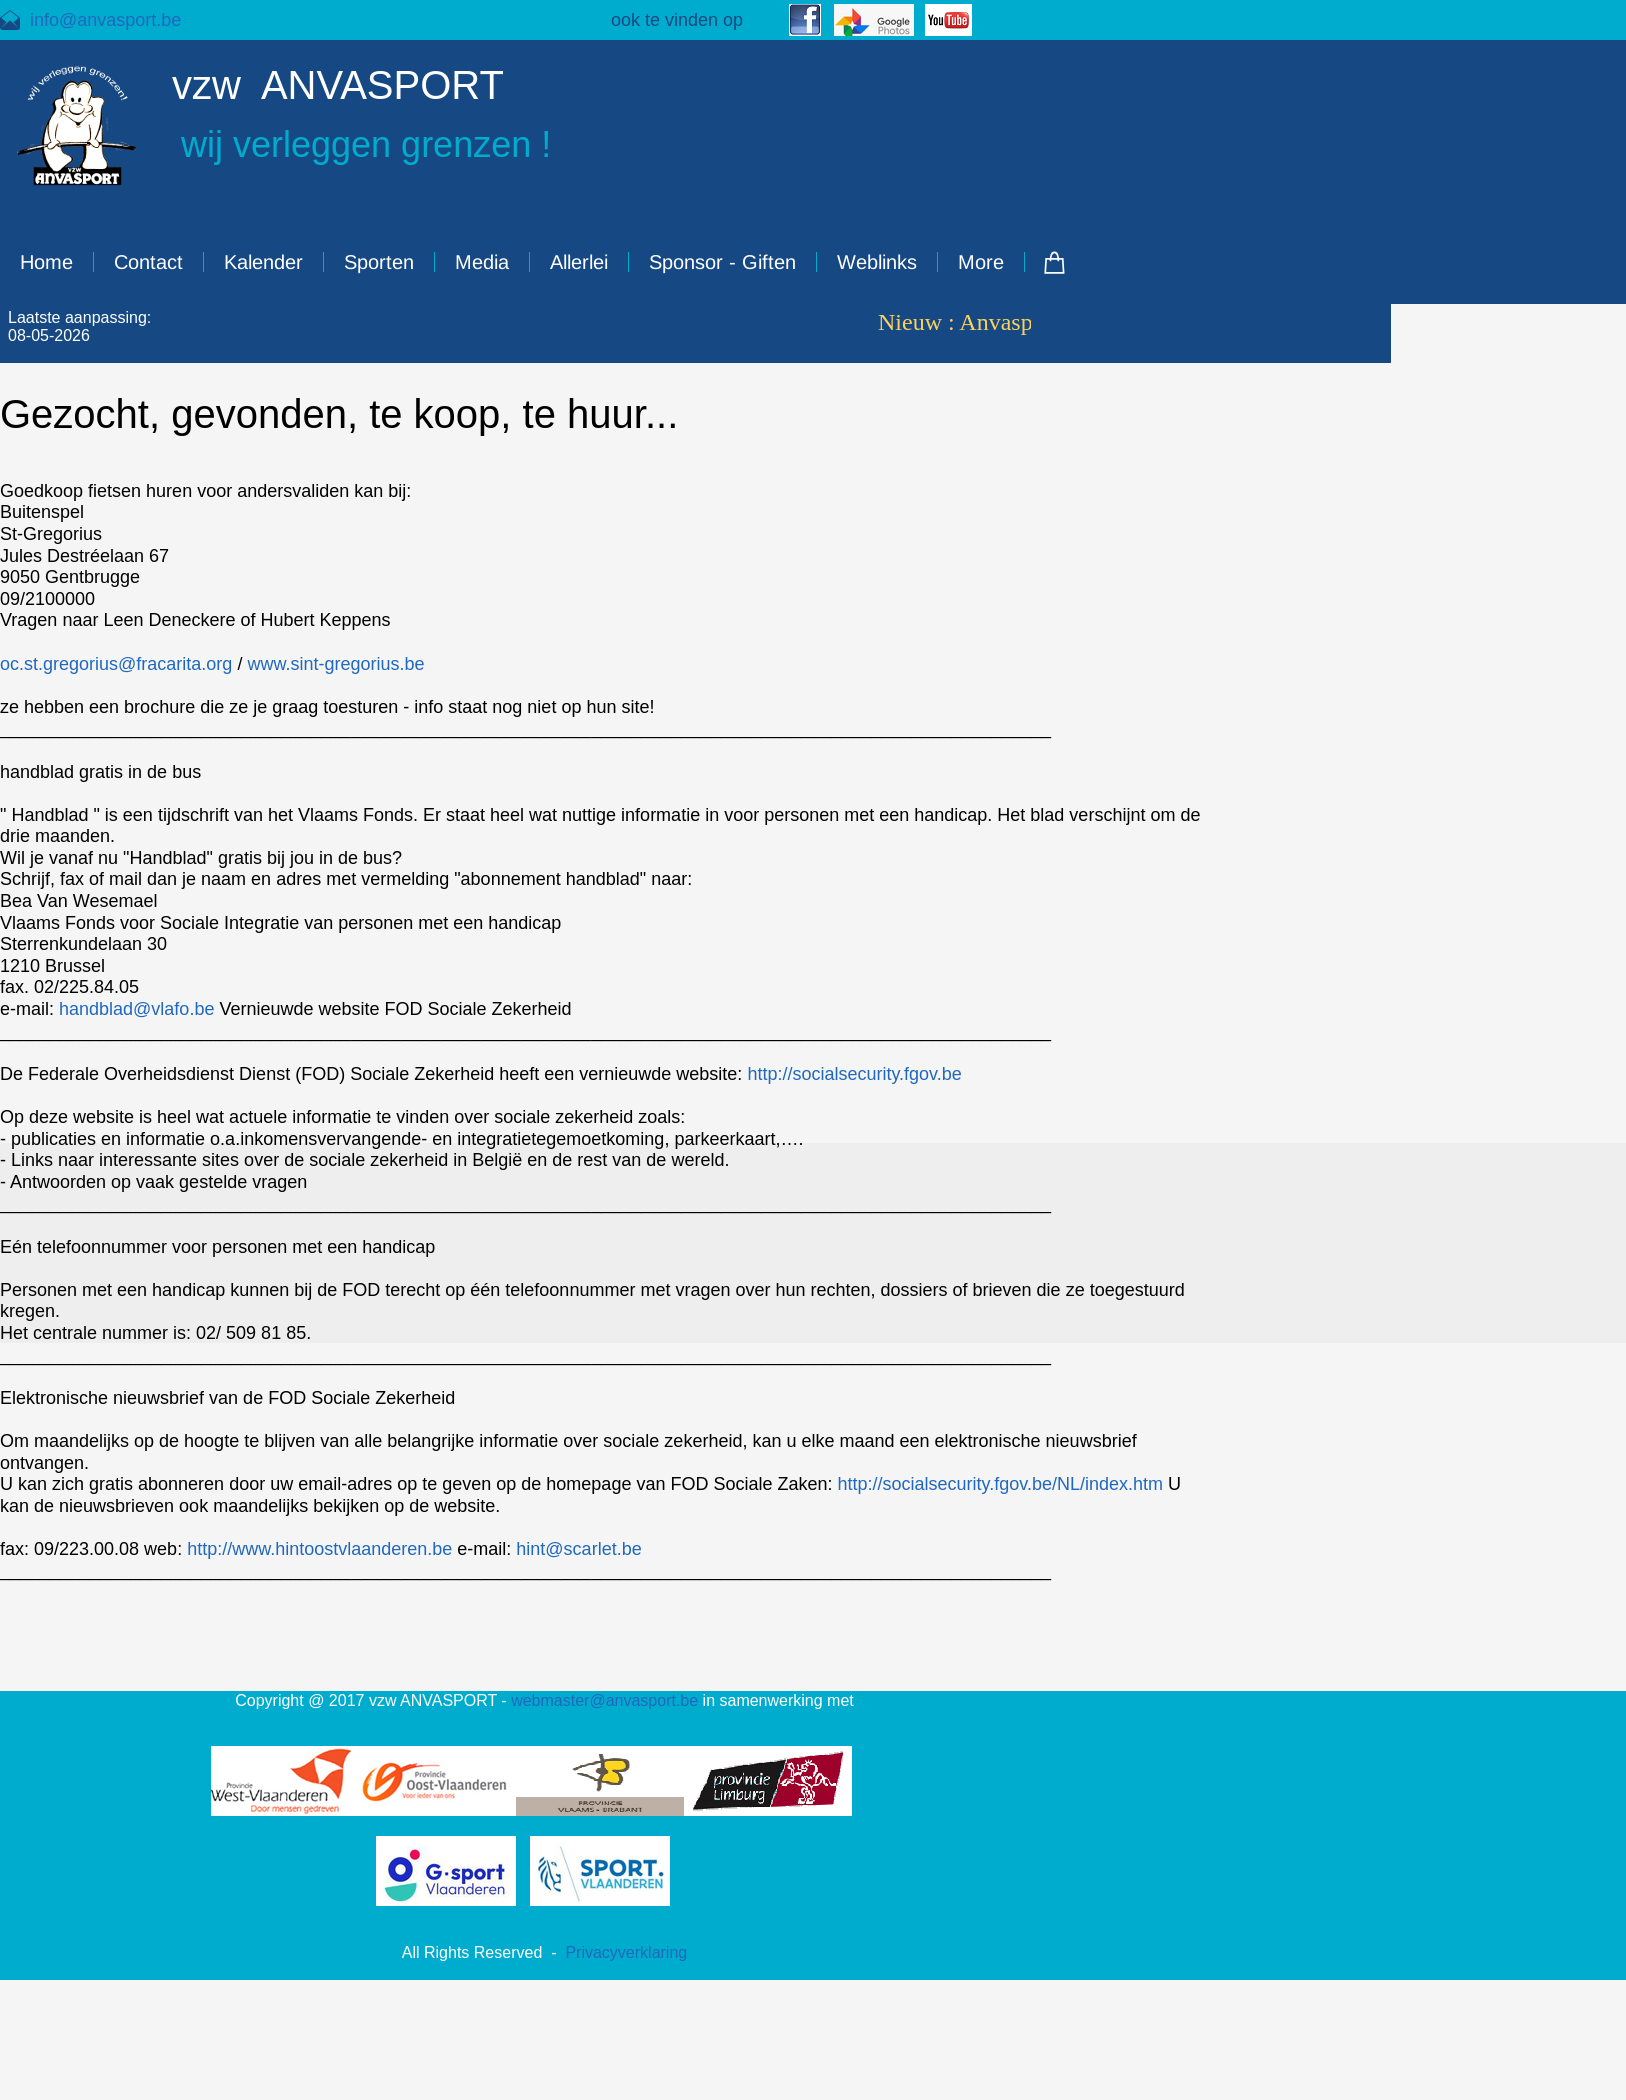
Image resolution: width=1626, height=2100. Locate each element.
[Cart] (1055, 261)
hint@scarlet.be (578, 1549)
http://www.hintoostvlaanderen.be (319, 1549)
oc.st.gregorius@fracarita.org (116, 664)
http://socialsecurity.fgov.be (854, 1074)
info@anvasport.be (105, 20)
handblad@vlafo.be (136, 1009)
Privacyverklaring (626, 1952)
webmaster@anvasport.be (604, 1700)
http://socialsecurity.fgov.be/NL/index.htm (1000, 1484)
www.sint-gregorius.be (335, 664)
